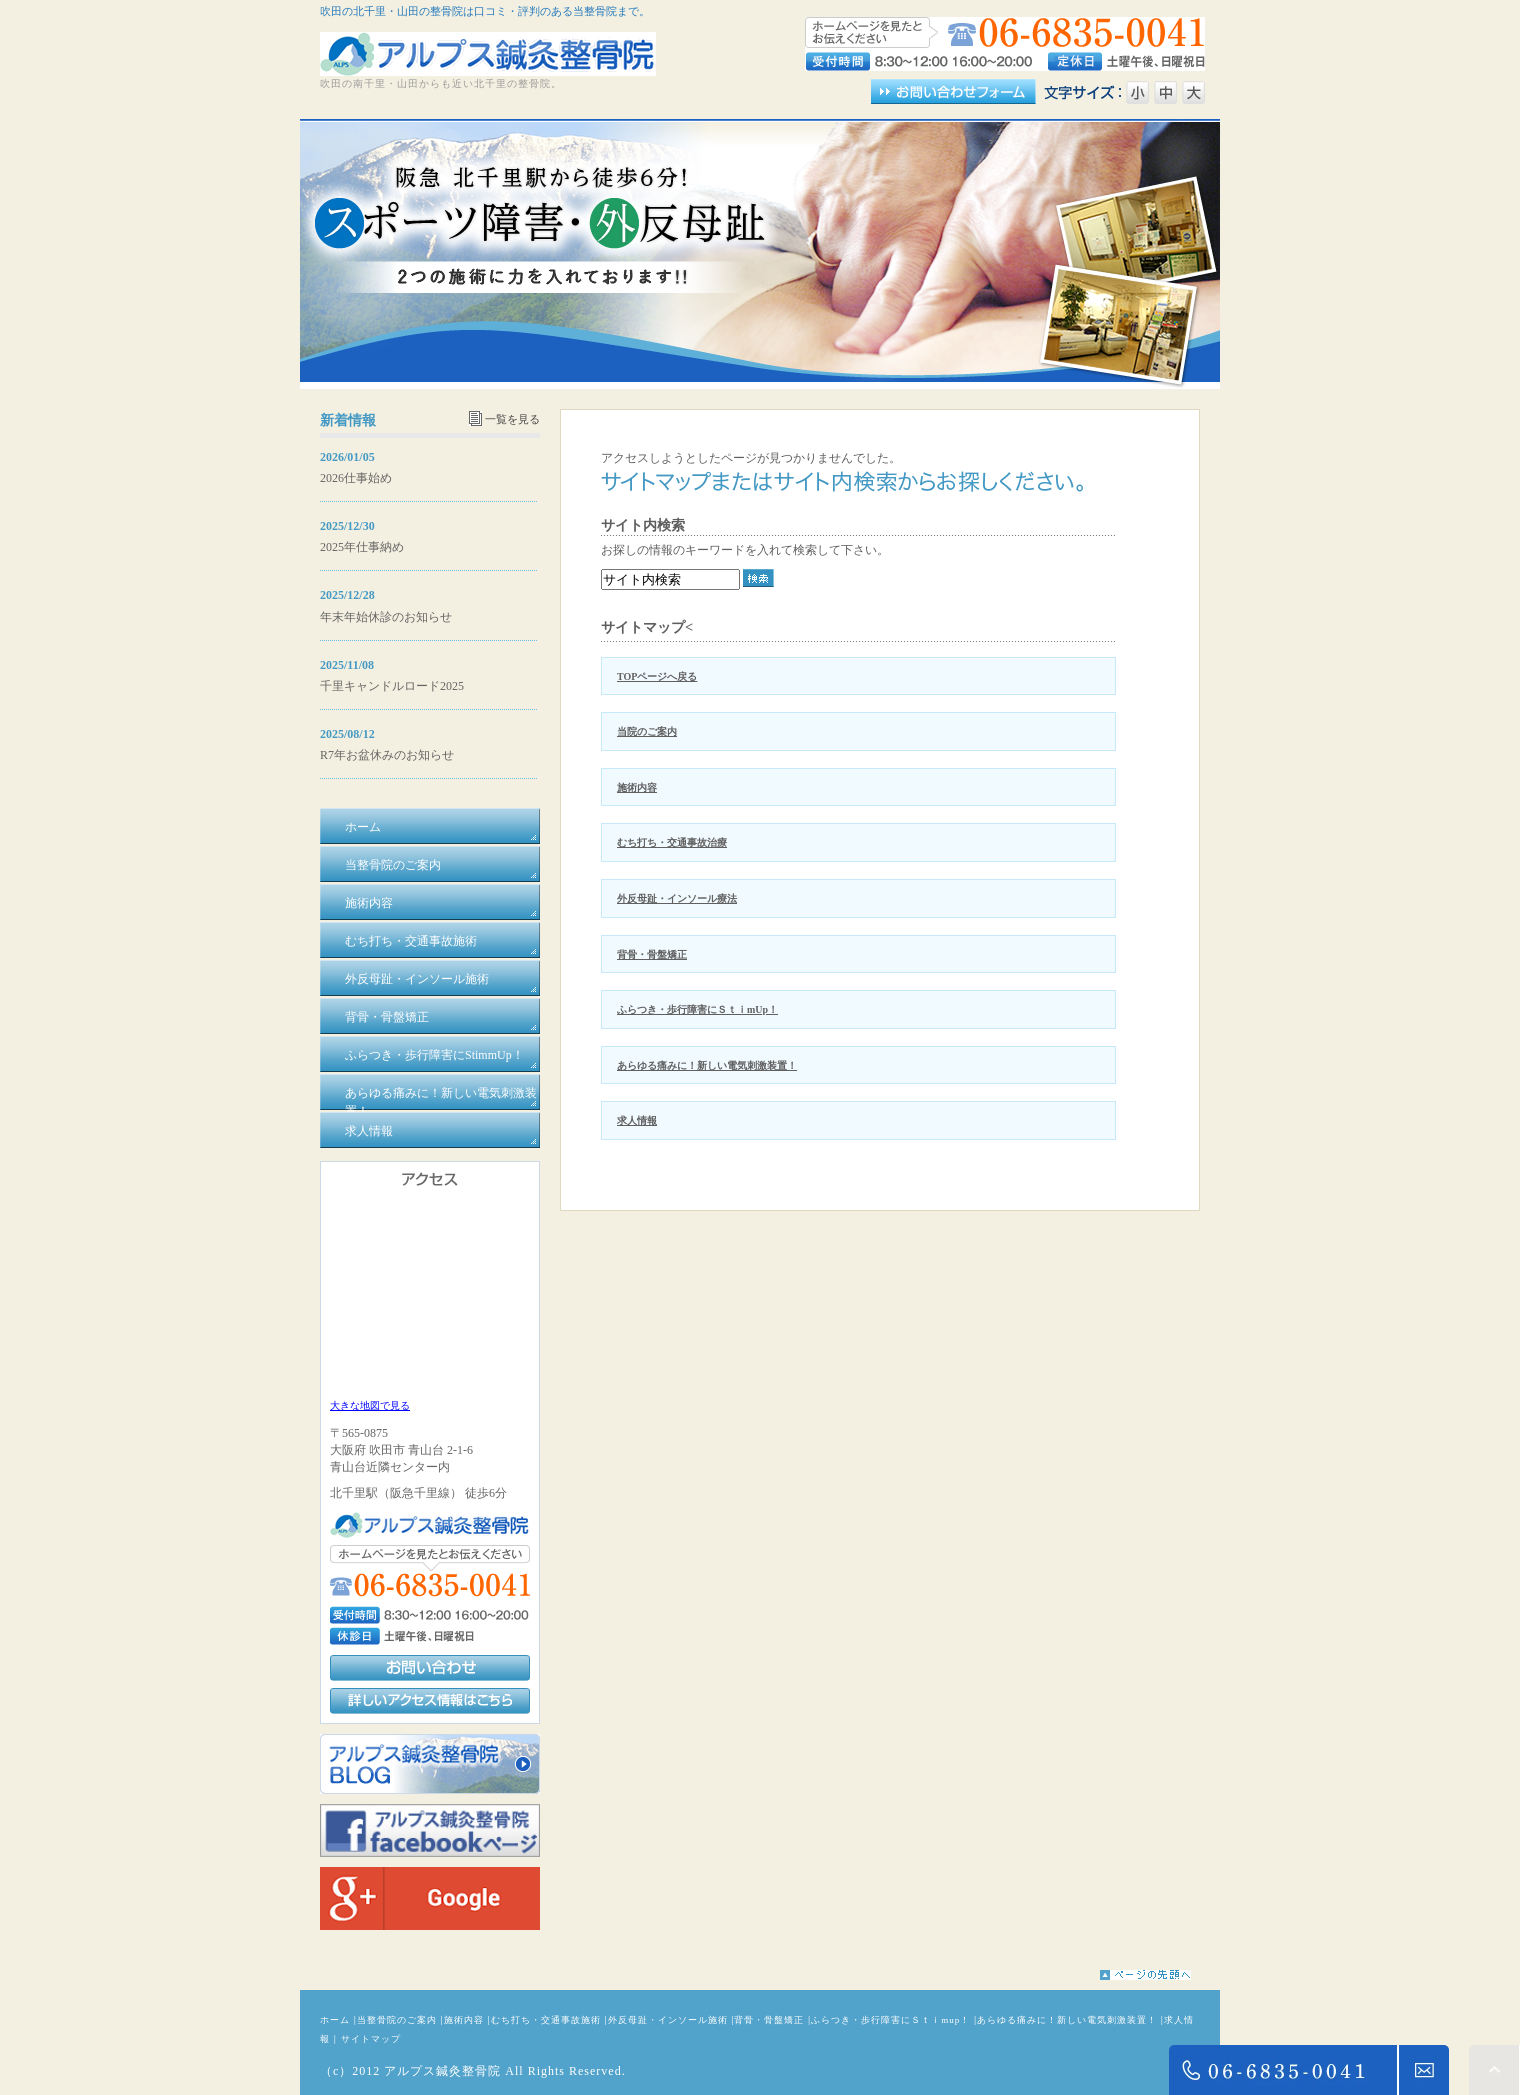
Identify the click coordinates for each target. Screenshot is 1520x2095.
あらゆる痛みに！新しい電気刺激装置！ (707, 1065)
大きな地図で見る (370, 1405)
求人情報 (637, 1120)
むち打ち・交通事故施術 (546, 2020)
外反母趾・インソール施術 (668, 2020)
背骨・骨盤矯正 (652, 954)
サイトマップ (371, 2039)
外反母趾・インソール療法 (677, 898)
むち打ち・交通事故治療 (672, 842)
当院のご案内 (647, 731)
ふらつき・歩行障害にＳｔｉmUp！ (697, 1009)
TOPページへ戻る (657, 676)
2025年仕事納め (362, 547)
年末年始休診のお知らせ (386, 617)
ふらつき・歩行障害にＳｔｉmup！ (890, 2020)
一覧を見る (512, 419)
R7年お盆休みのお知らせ (387, 755)
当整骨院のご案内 (397, 2020)
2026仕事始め (356, 478)
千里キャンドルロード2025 (392, 686)
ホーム (335, 2020)
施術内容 (637, 787)
